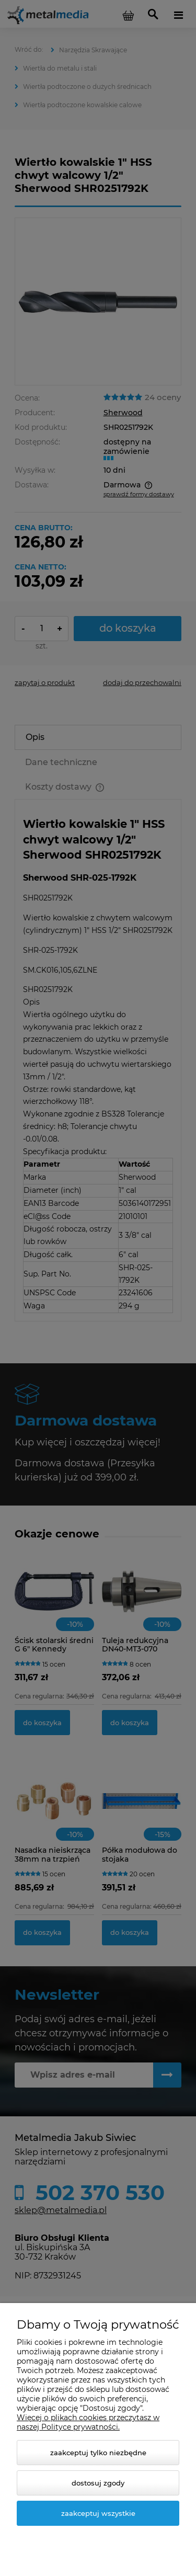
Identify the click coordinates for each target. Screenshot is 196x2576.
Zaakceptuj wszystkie (98, 2513)
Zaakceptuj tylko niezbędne (98, 2452)
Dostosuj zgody (98, 2483)
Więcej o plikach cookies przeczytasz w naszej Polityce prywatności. (88, 2422)
